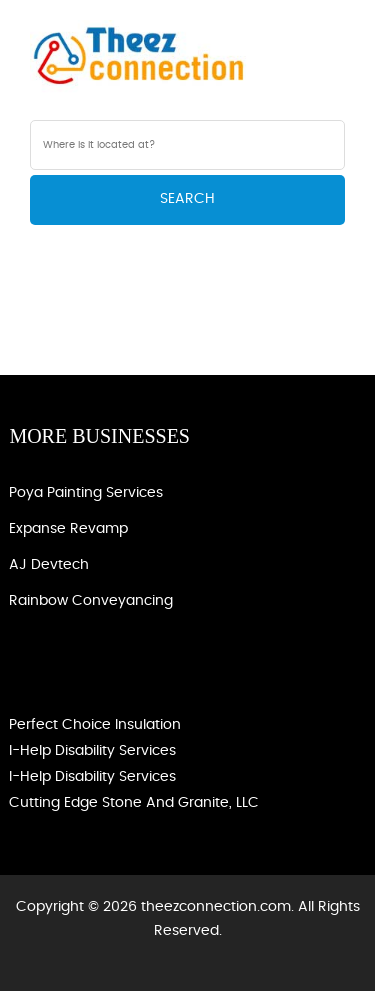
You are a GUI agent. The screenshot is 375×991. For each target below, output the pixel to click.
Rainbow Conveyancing (91, 601)
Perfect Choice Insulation (95, 725)
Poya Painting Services (86, 493)
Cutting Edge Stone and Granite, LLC (134, 803)
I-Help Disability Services (92, 751)
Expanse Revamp (68, 529)
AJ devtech (49, 565)
